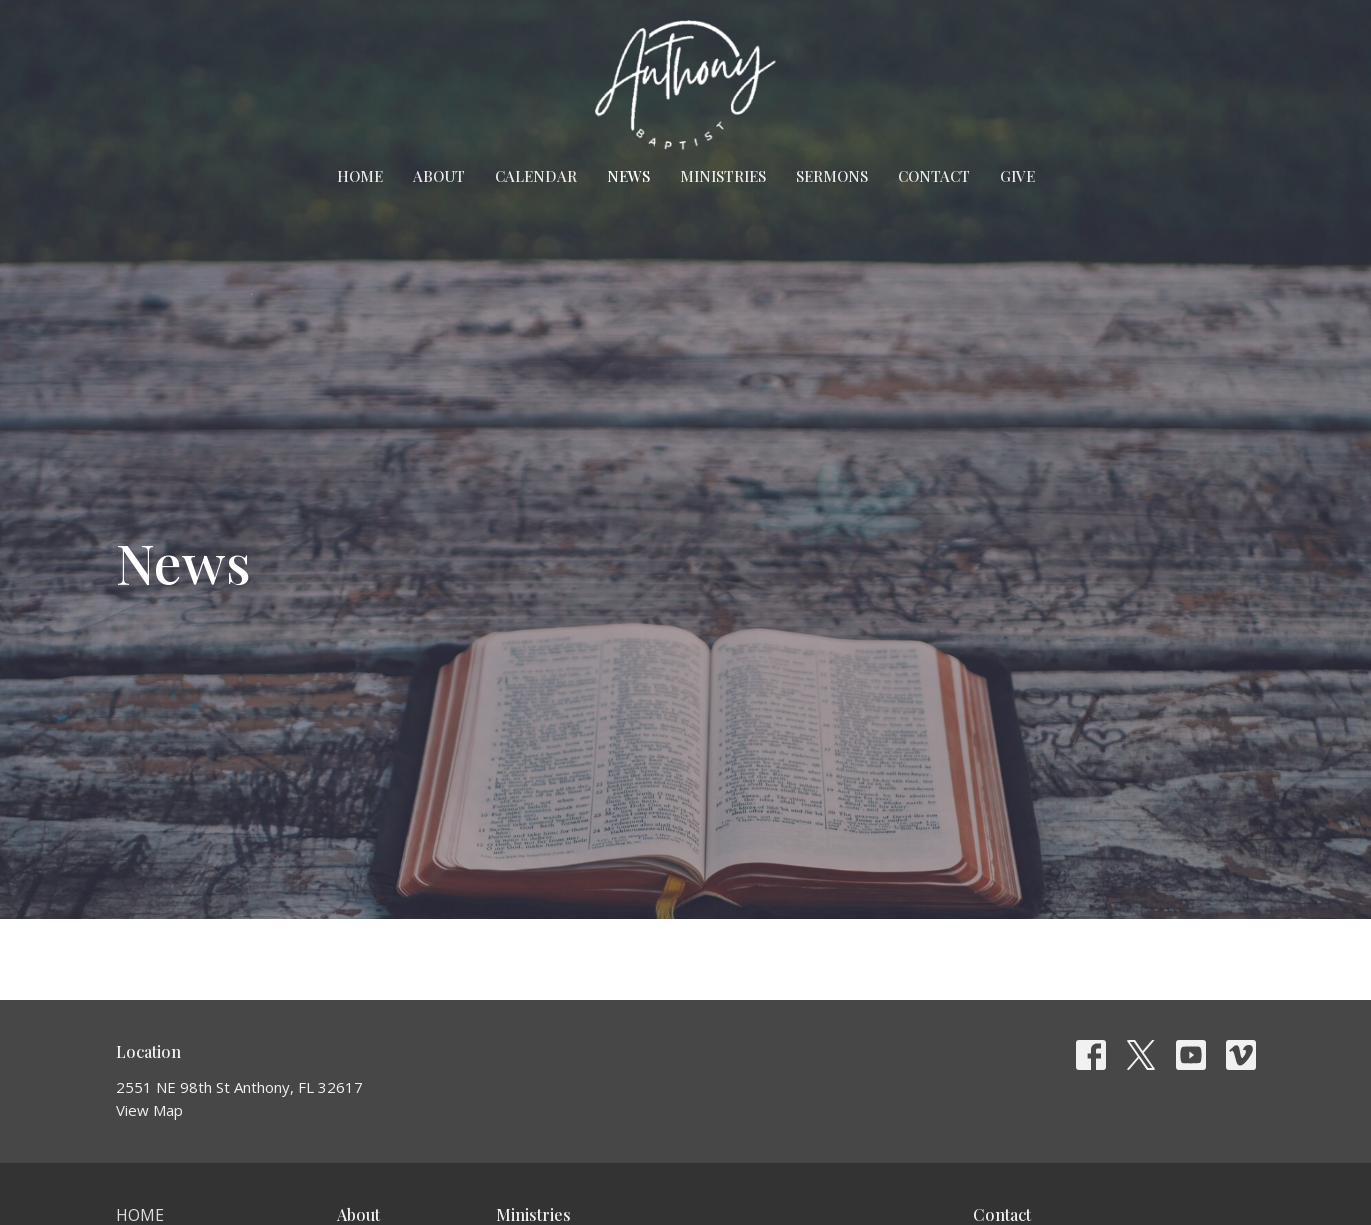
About (439, 176)
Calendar (536, 176)
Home (360, 176)
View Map (149, 1110)
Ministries (723, 176)
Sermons (832, 176)
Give (1017, 176)
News (628, 176)
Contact (934, 176)
